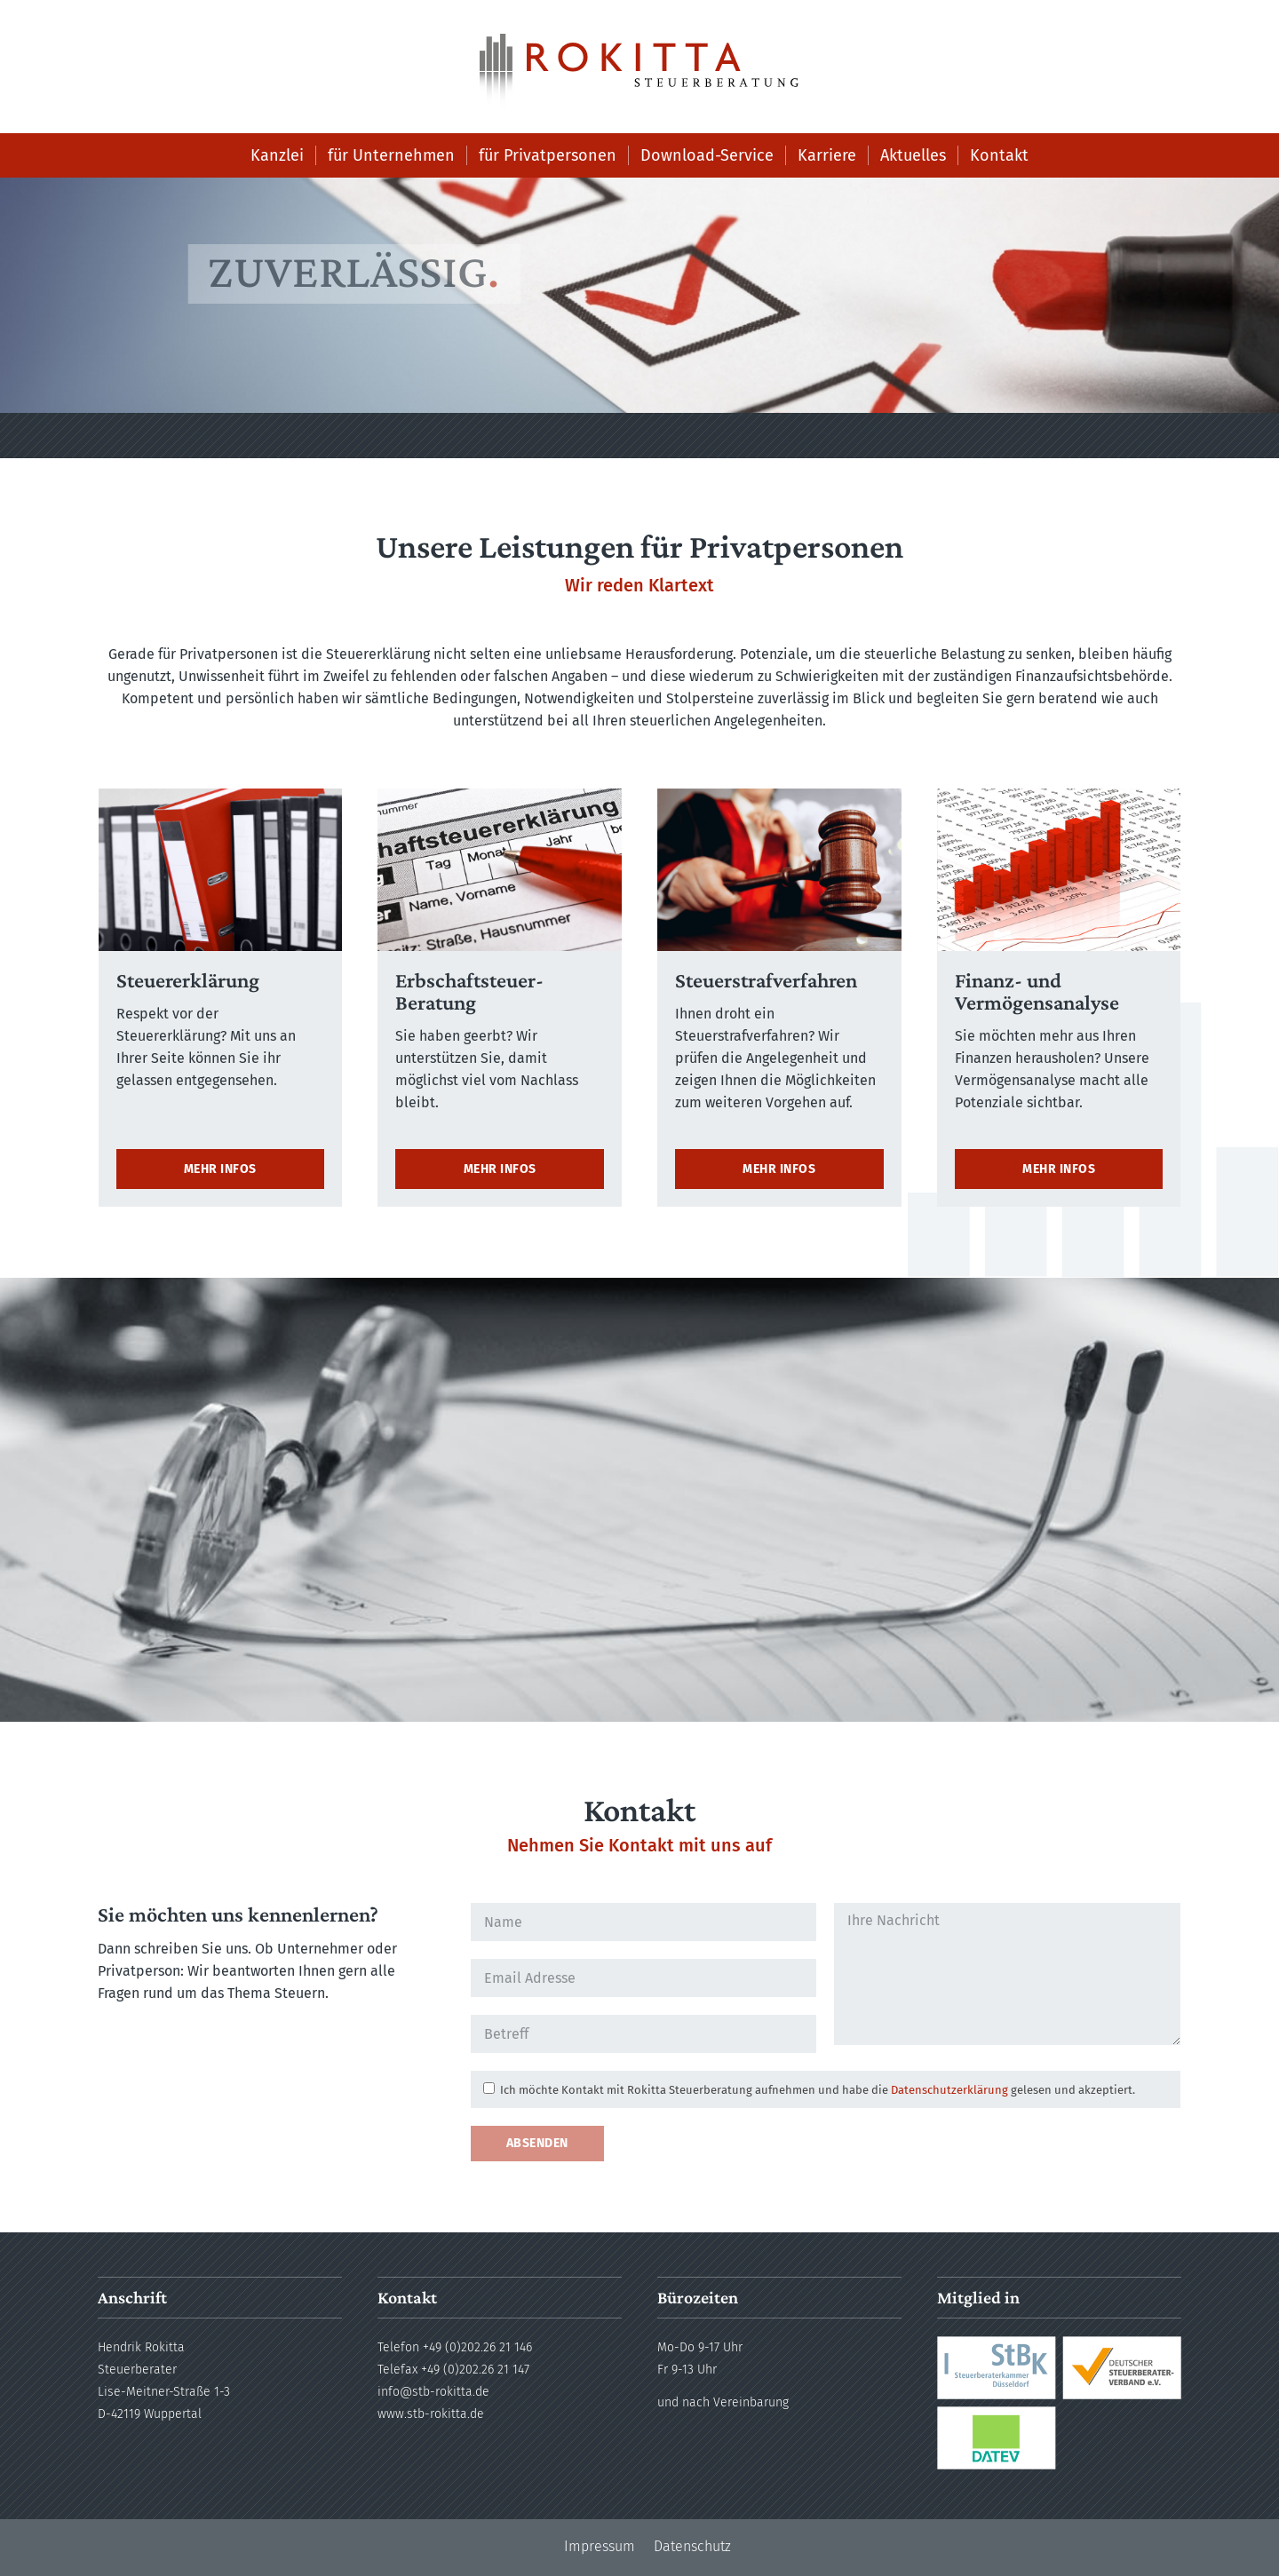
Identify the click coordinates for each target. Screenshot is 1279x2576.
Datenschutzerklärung (949, 2089)
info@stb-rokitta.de (433, 2391)
